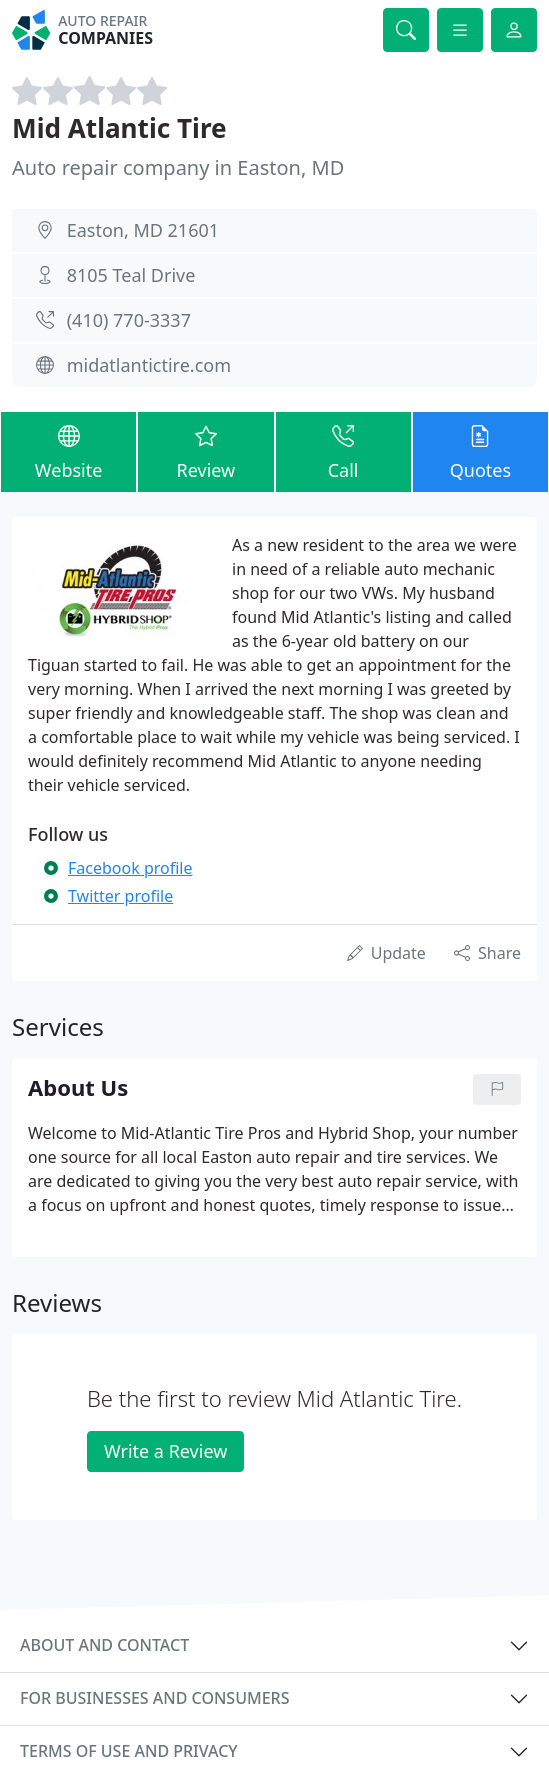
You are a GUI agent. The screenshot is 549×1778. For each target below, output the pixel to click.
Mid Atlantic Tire (119, 128)
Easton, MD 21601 (143, 230)
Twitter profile (120, 896)
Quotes (480, 451)
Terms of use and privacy (129, 1751)
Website (68, 451)
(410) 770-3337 (129, 320)
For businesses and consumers (154, 1698)
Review (205, 451)
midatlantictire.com (149, 365)
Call (343, 451)
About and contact (104, 1645)
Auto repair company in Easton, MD (178, 167)
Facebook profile (130, 868)
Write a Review (165, 1451)
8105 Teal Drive (131, 275)
